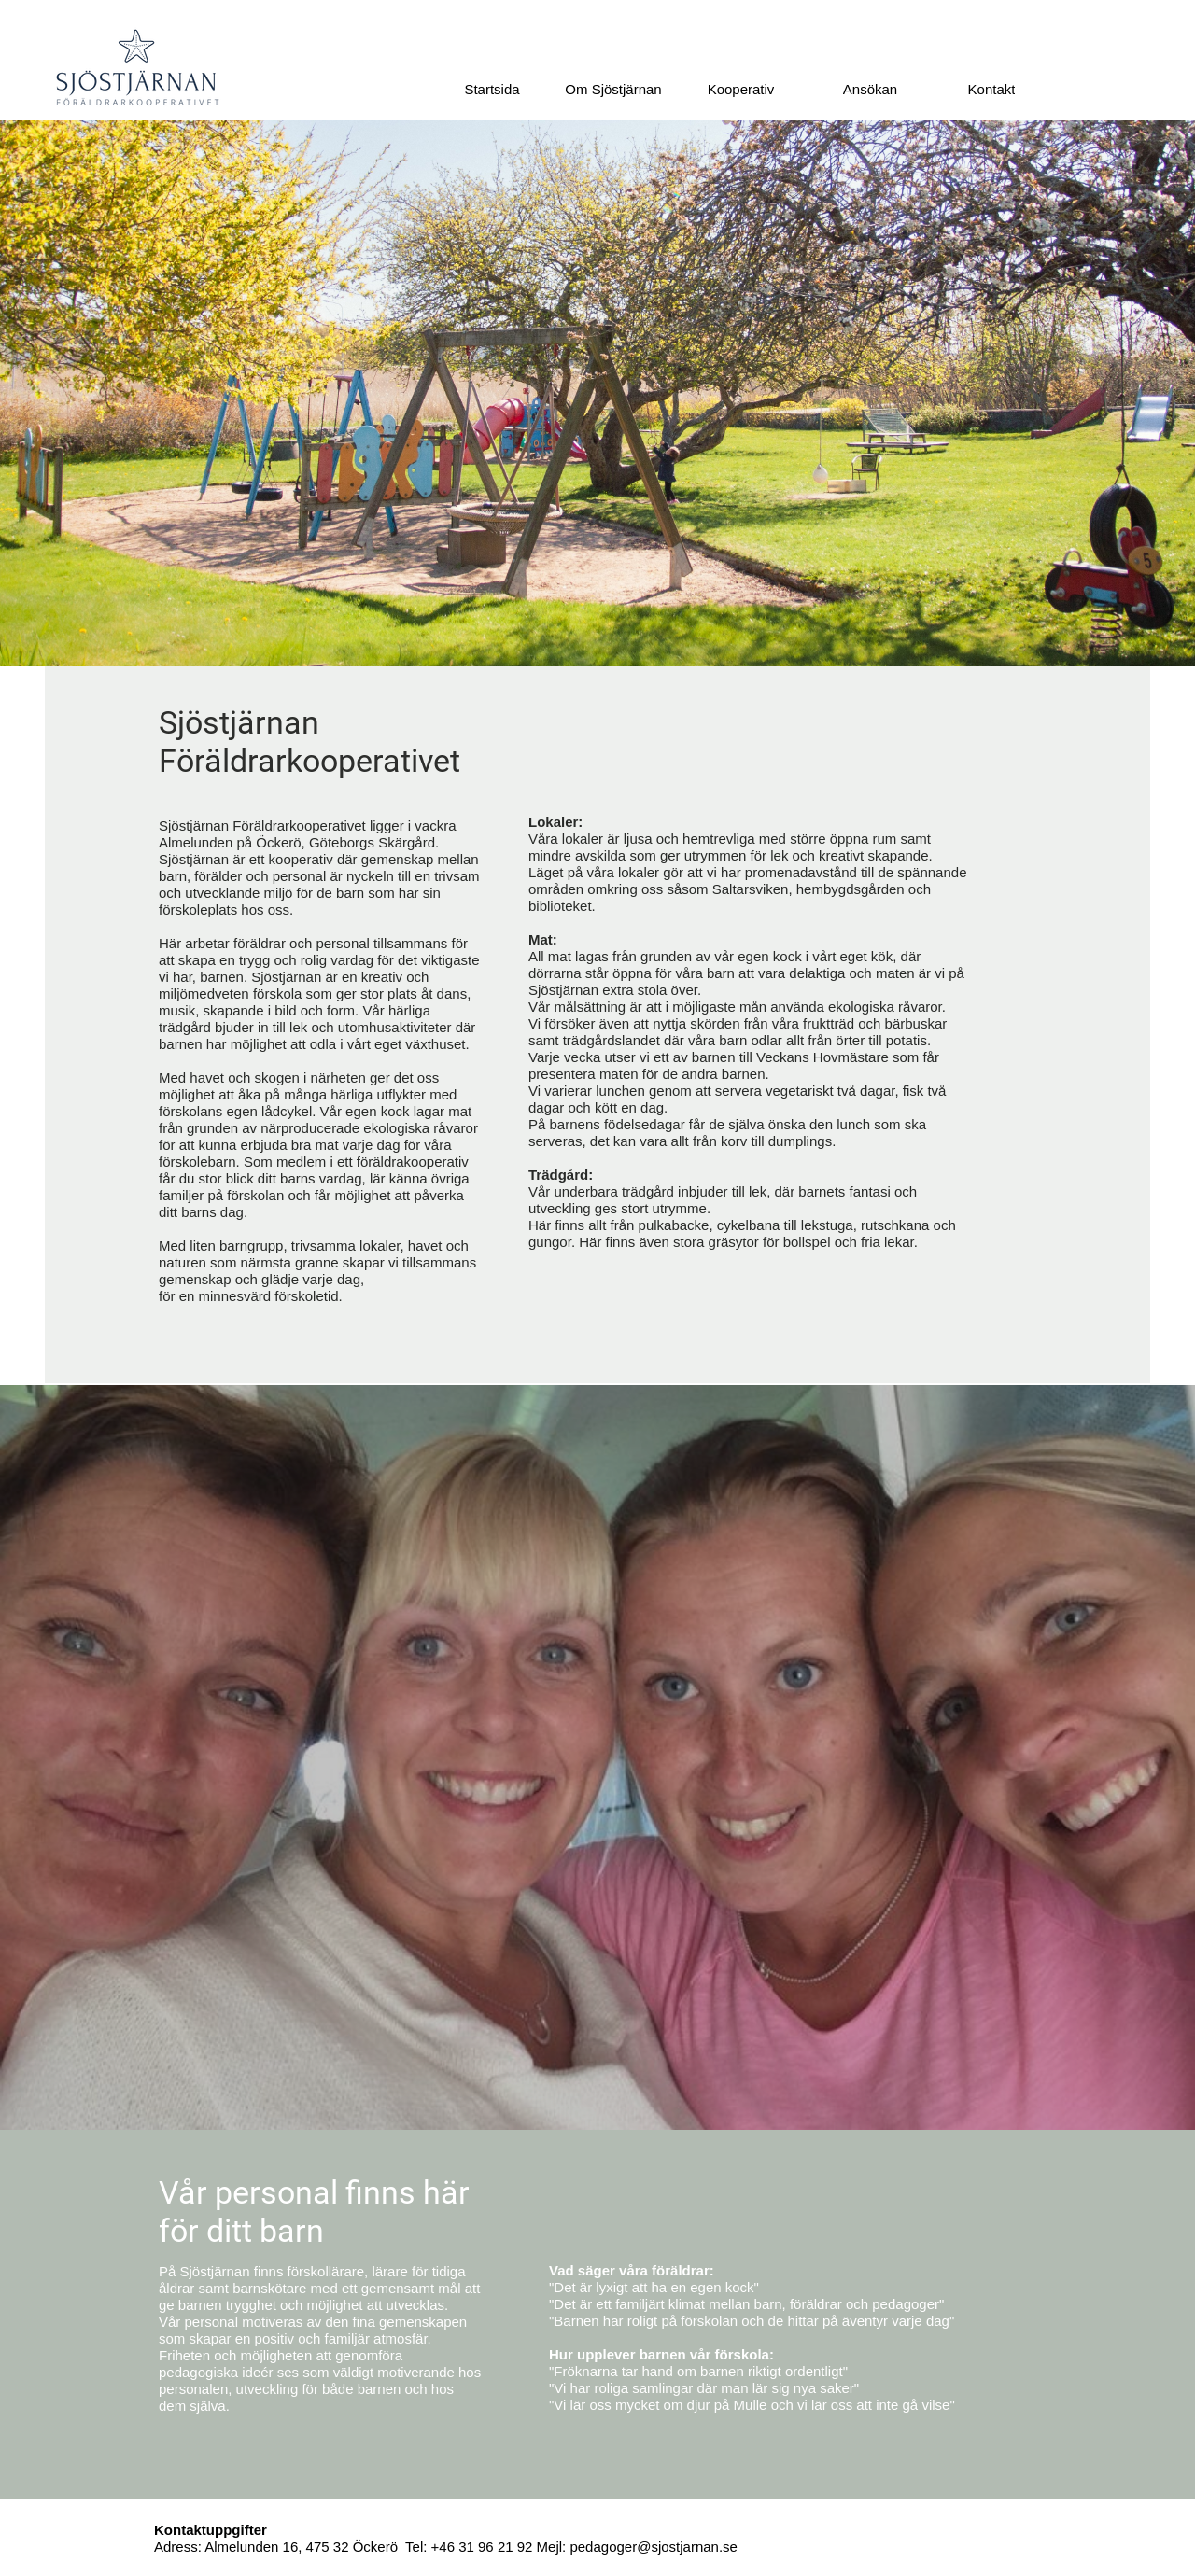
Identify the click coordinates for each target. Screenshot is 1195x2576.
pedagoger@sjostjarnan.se (653, 2547)
